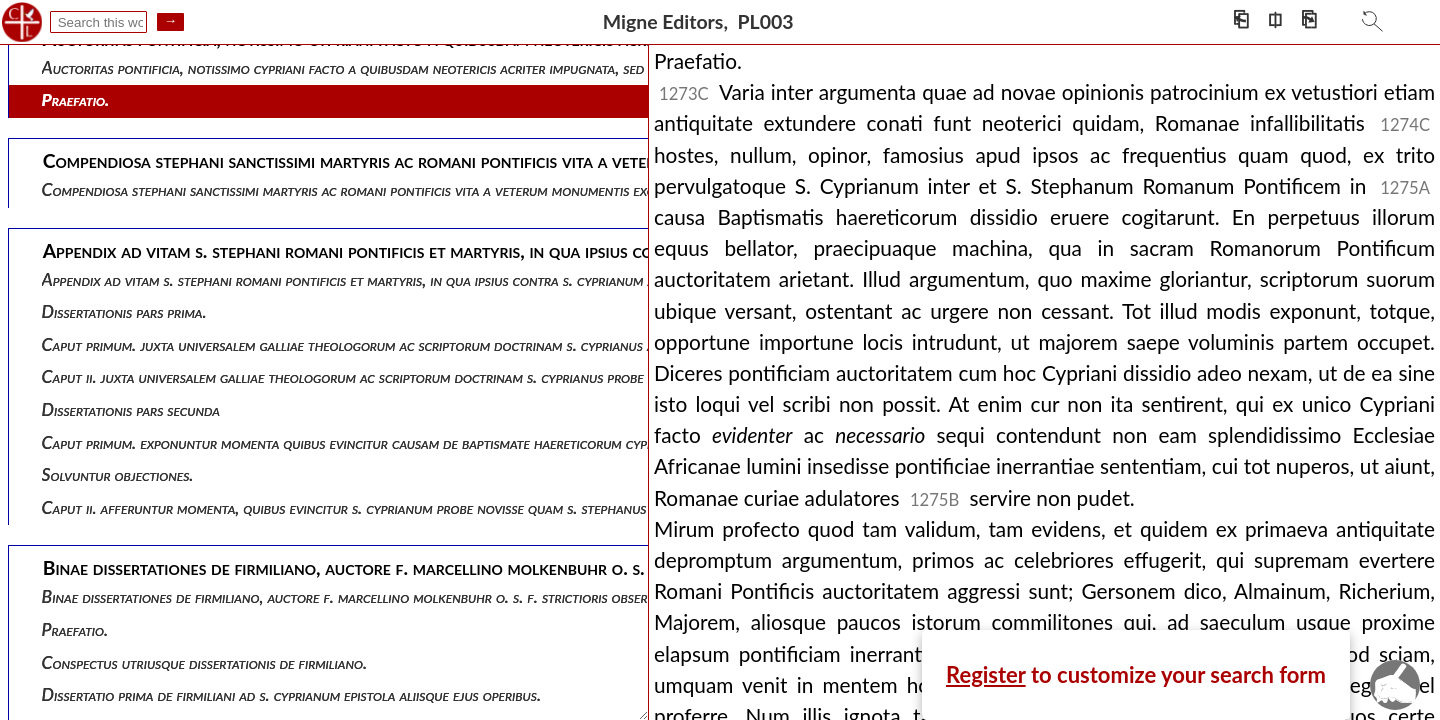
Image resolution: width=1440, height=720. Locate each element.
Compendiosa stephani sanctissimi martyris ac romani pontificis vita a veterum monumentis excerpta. (367, 189)
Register (986, 674)
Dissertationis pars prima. (124, 311)
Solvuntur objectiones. (118, 474)
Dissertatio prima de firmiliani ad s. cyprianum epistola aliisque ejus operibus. (291, 694)
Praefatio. (76, 99)
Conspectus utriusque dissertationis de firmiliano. (205, 662)
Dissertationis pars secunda (131, 409)
